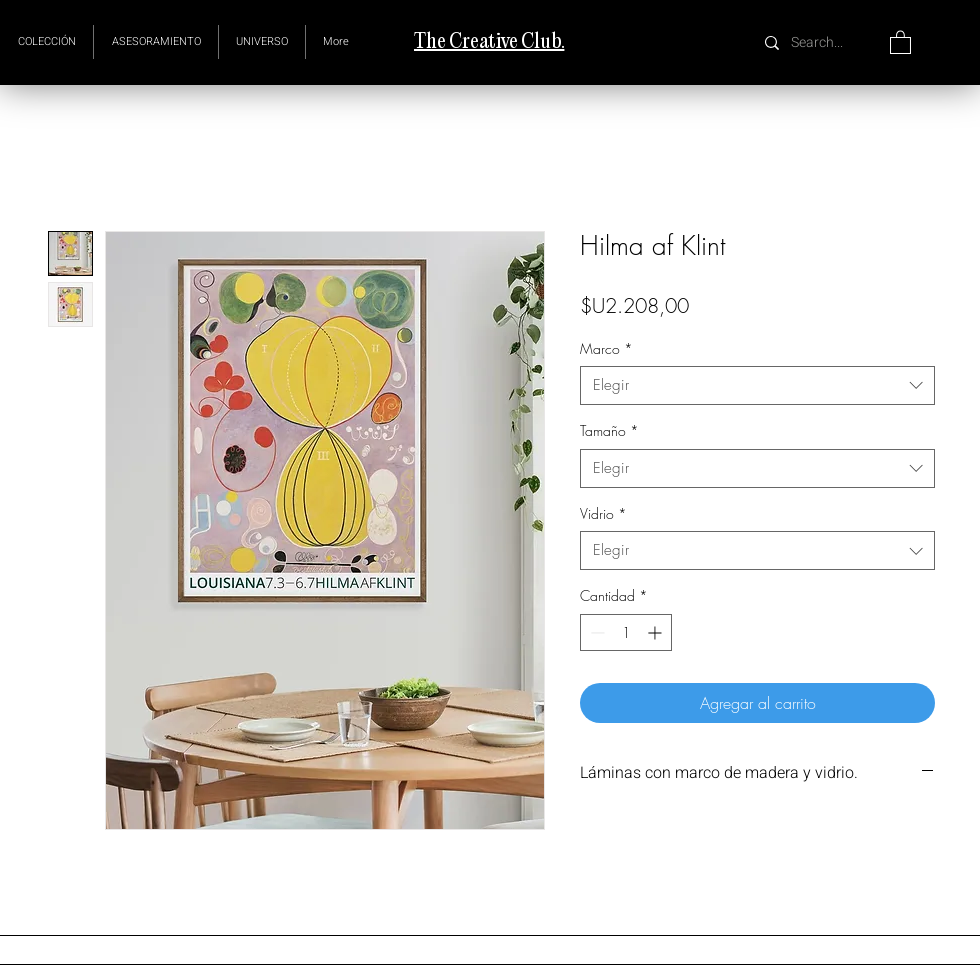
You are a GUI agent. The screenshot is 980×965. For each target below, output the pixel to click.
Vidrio (603, 513)
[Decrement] (595, 632)
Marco (606, 348)
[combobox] (757, 385)
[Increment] (656, 632)
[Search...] (819, 42)
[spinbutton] (626, 632)
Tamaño (609, 430)
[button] (262, 42)
